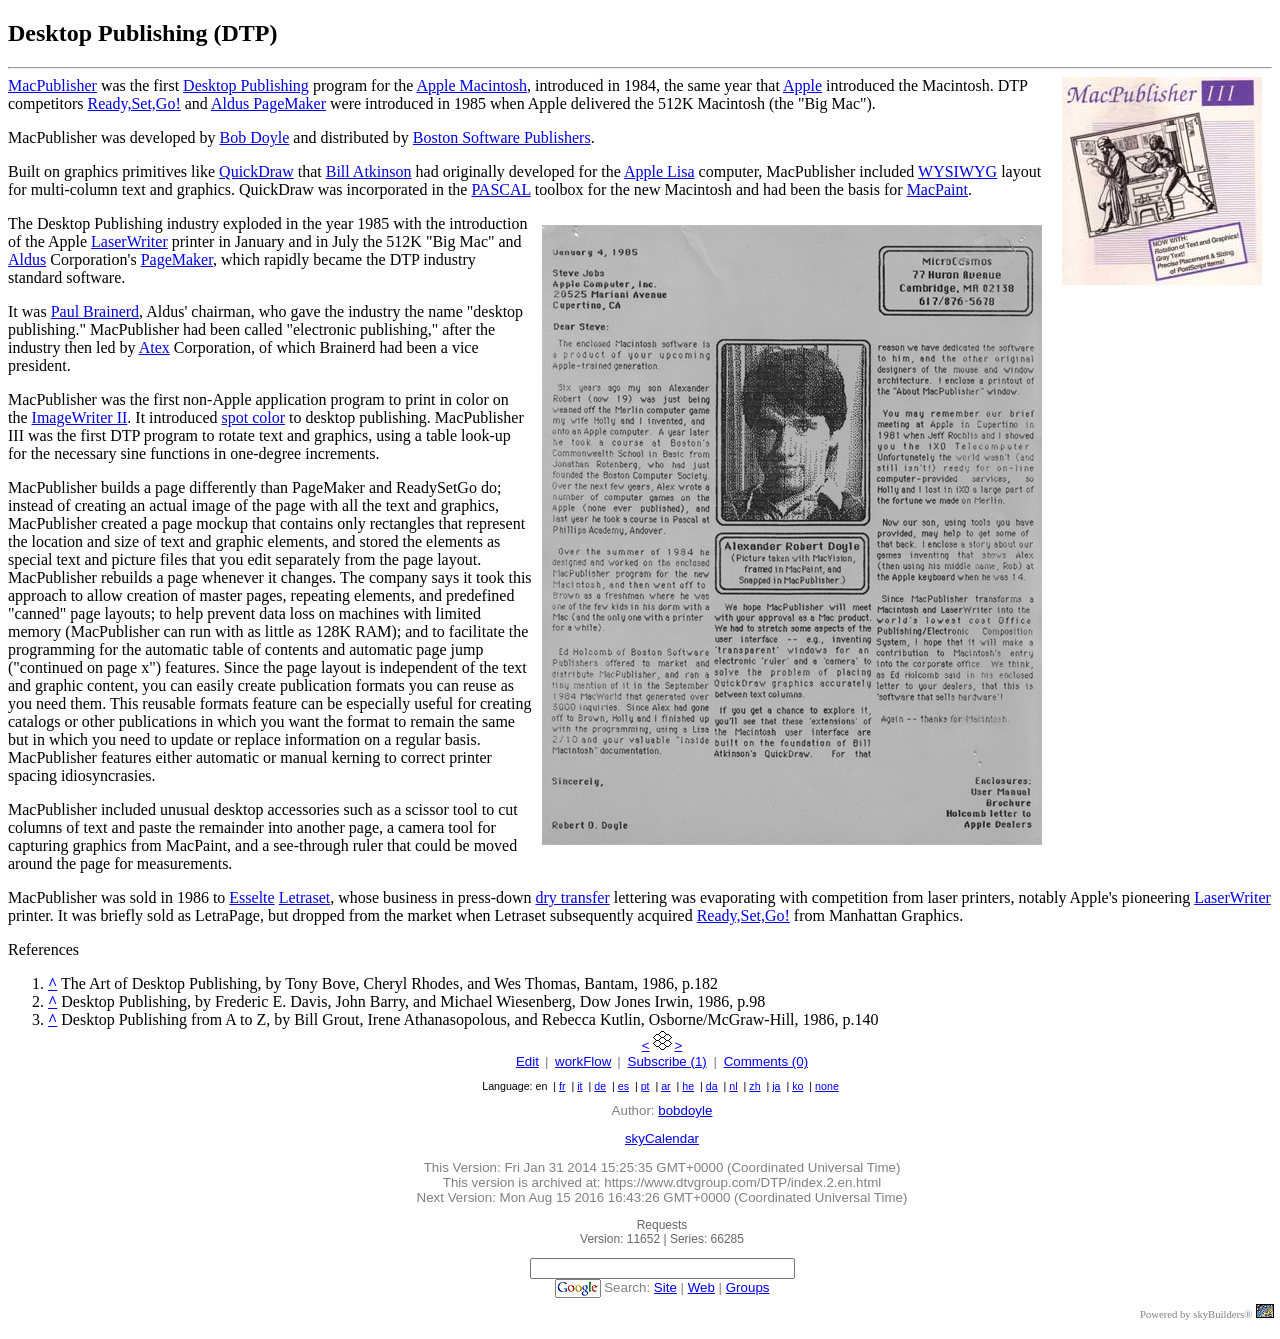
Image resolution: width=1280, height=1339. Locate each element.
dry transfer (573, 897)
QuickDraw (256, 171)
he (688, 1086)
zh (754, 1086)
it (579, 1086)
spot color (254, 417)
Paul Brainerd (95, 311)
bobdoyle (685, 1110)
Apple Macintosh (471, 85)
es (623, 1086)
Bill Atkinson (369, 171)
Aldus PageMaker (268, 103)
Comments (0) (766, 1061)
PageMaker (177, 259)
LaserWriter (129, 241)
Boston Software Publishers (502, 137)
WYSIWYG (957, 171)
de (600, 1086)
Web (701, 1287)
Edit (527, 1061)
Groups (748, 1287)
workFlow (583, 1061)
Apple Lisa (659, 171)
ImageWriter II (80, 417)
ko (797, 1086)
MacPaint (937, 189)
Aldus (27, 259)
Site (665, 1287)
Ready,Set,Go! (134, 103)
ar (665, 1086)
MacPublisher (52, 85)
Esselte (251, 897)
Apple (802, 85)
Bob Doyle (255, 137)
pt (645, 1086)
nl (733, 1086)
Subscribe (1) (667, 1061)
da (712, 1086)
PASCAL (500, 189)
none (827, 1086)
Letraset (305, 897)
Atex (154, 347)
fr (562, 1086)
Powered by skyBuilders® (1196, 1314)
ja (776, 1086)
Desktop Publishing (246, 85)
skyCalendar (662, 1138)
